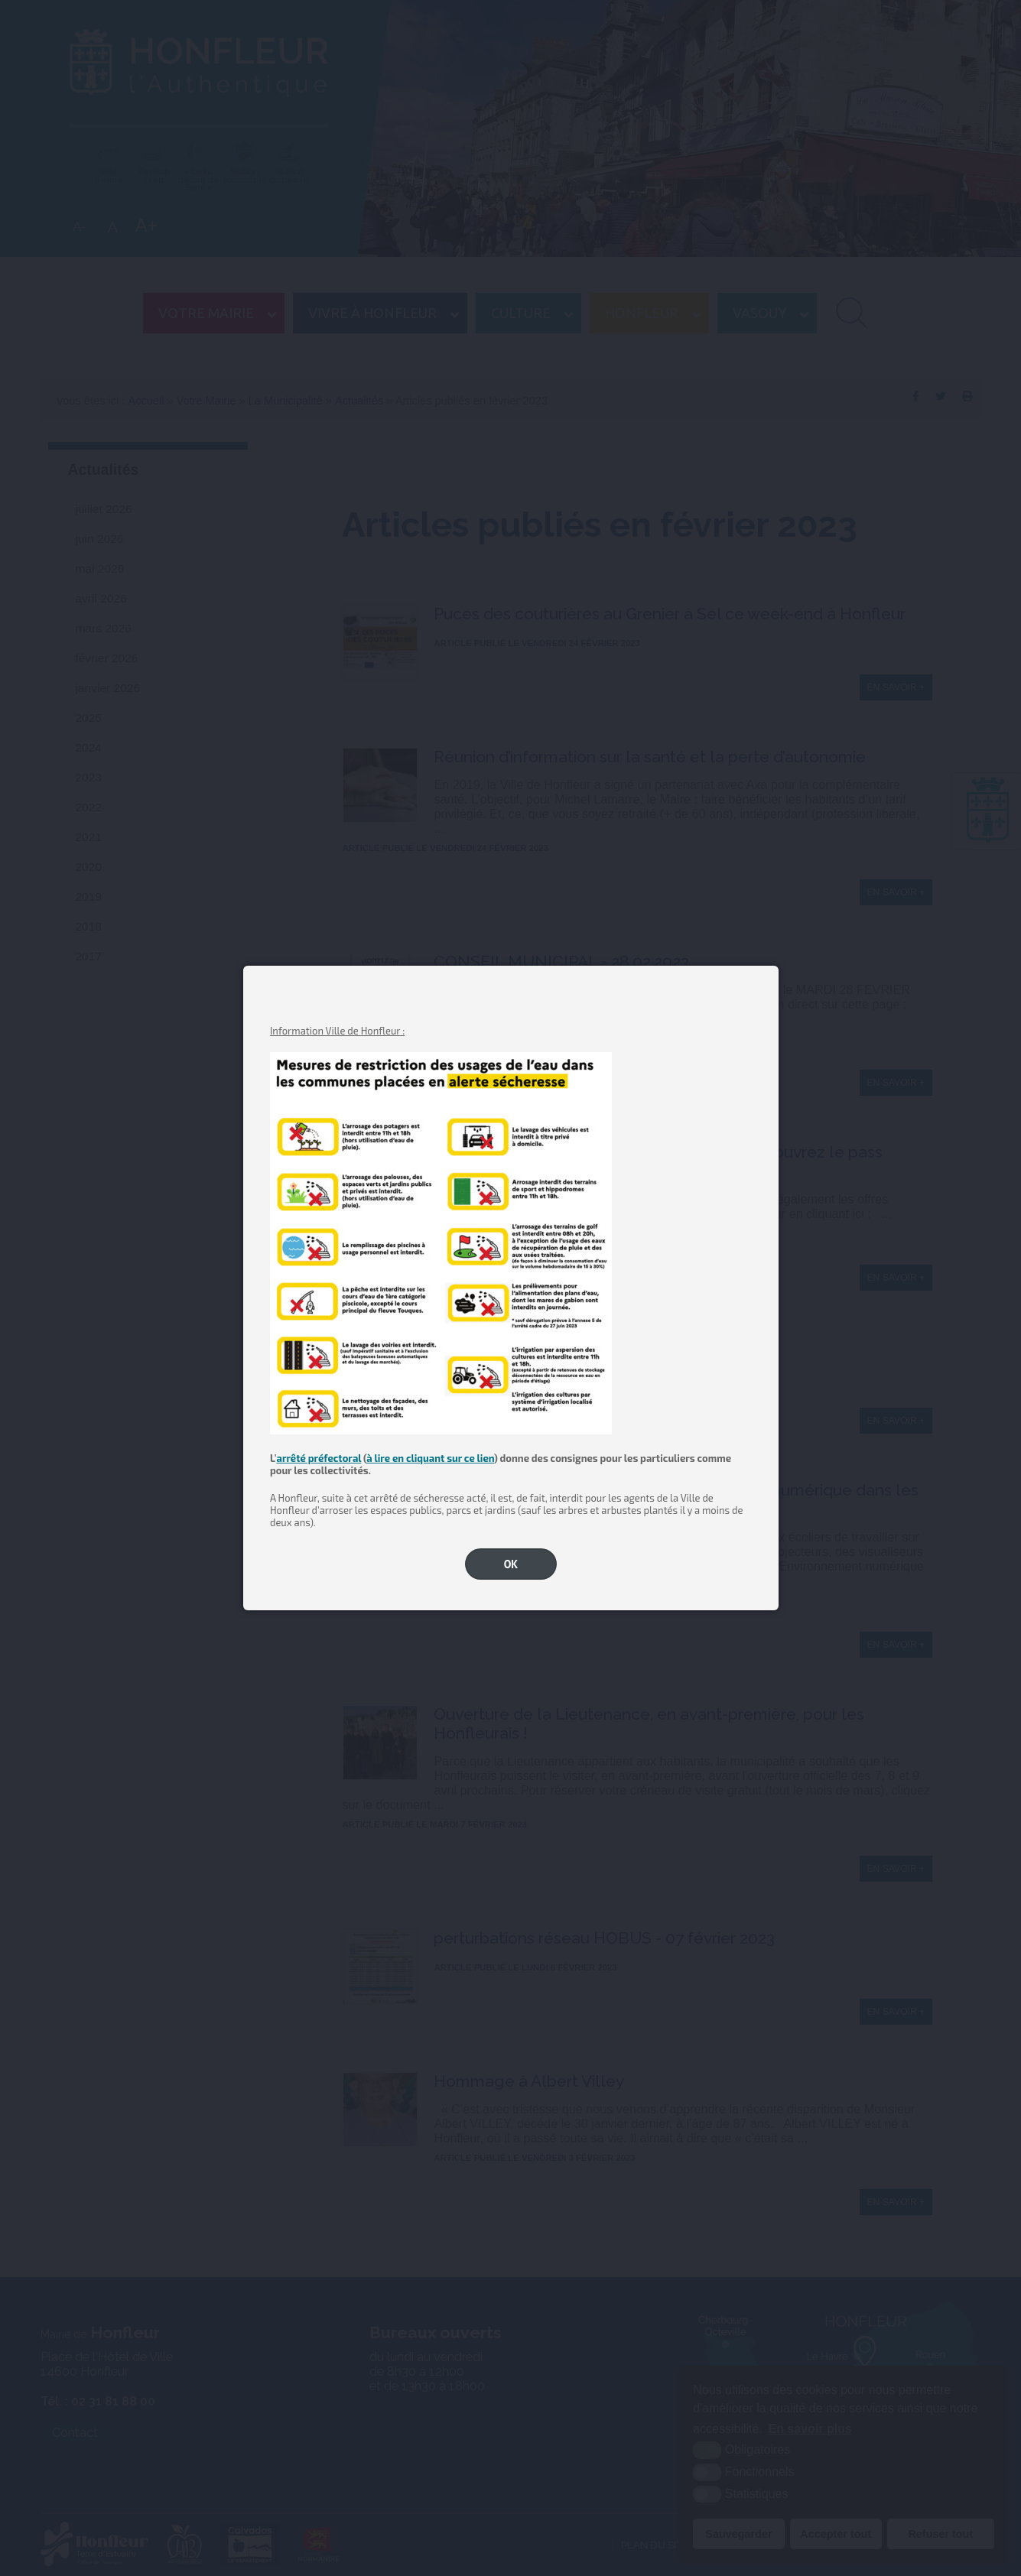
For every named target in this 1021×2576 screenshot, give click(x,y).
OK (511, 1564)
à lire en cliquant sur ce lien (430, 1458)
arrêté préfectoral (318, 1458)
